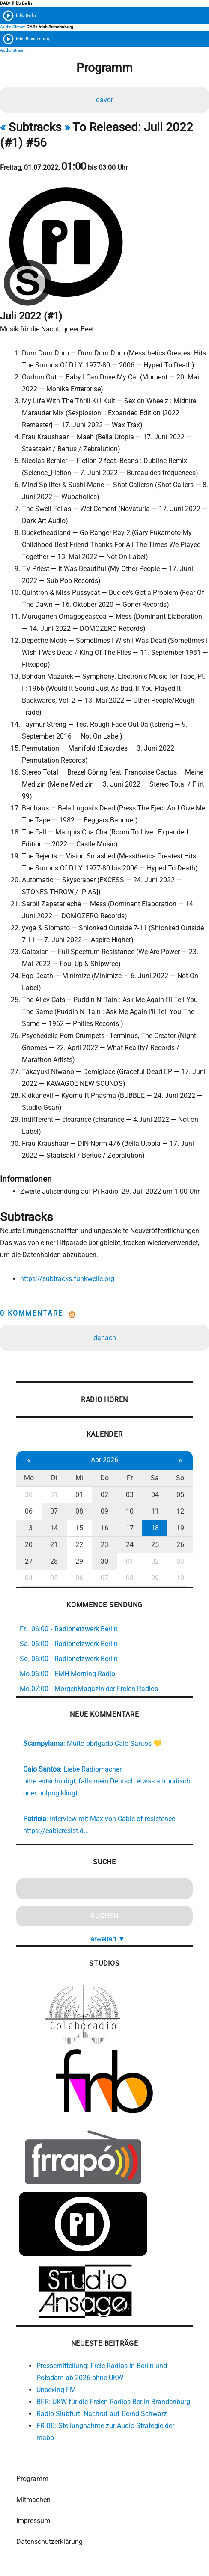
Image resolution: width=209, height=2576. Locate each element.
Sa (155, 1478)
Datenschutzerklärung (49, 2542)
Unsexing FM (56, 2390)
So (180, 1478)
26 (180, 1545)
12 (180, 1511)
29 (79, 1561)
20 (29, 1545)
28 (54, 1561)
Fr (130, 1478)
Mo (29, 1478)
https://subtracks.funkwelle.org (67, 1279)
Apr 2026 (104, 1460)
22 (79, 1545)
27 (29, 1561)
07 (54, 1511)
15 (79, 1528)
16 (104, 1528)
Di (54, 1478)
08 (79, 1511)
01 (79, 1495)
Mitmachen (33, 2500)
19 (180, 1528)
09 (104, 1511)
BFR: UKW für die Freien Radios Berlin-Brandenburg (113, 2402)
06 (29, 1511)
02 (104, 1495)
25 (155, 1545)
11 (155, 1511)
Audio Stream (13, 26)
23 (104, 1545)
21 (54, 1545)
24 (130, 1545)
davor (104, 100)
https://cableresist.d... (56, 1831)
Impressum (33, 2521)
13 (29, 1528)
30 (29, 1495)
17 (130, 1528)
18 (155, 1528)
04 (155, 1495)
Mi (79, 1478)
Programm (32, 2479)
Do (104, 1478)
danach (104, 1338)
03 (130, 1495)
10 (130, 1511)
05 (180, 1495)
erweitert (108, 1939)
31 (54, 1495)
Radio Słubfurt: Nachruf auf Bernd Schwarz (101, 2414)
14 (54, 1528)
